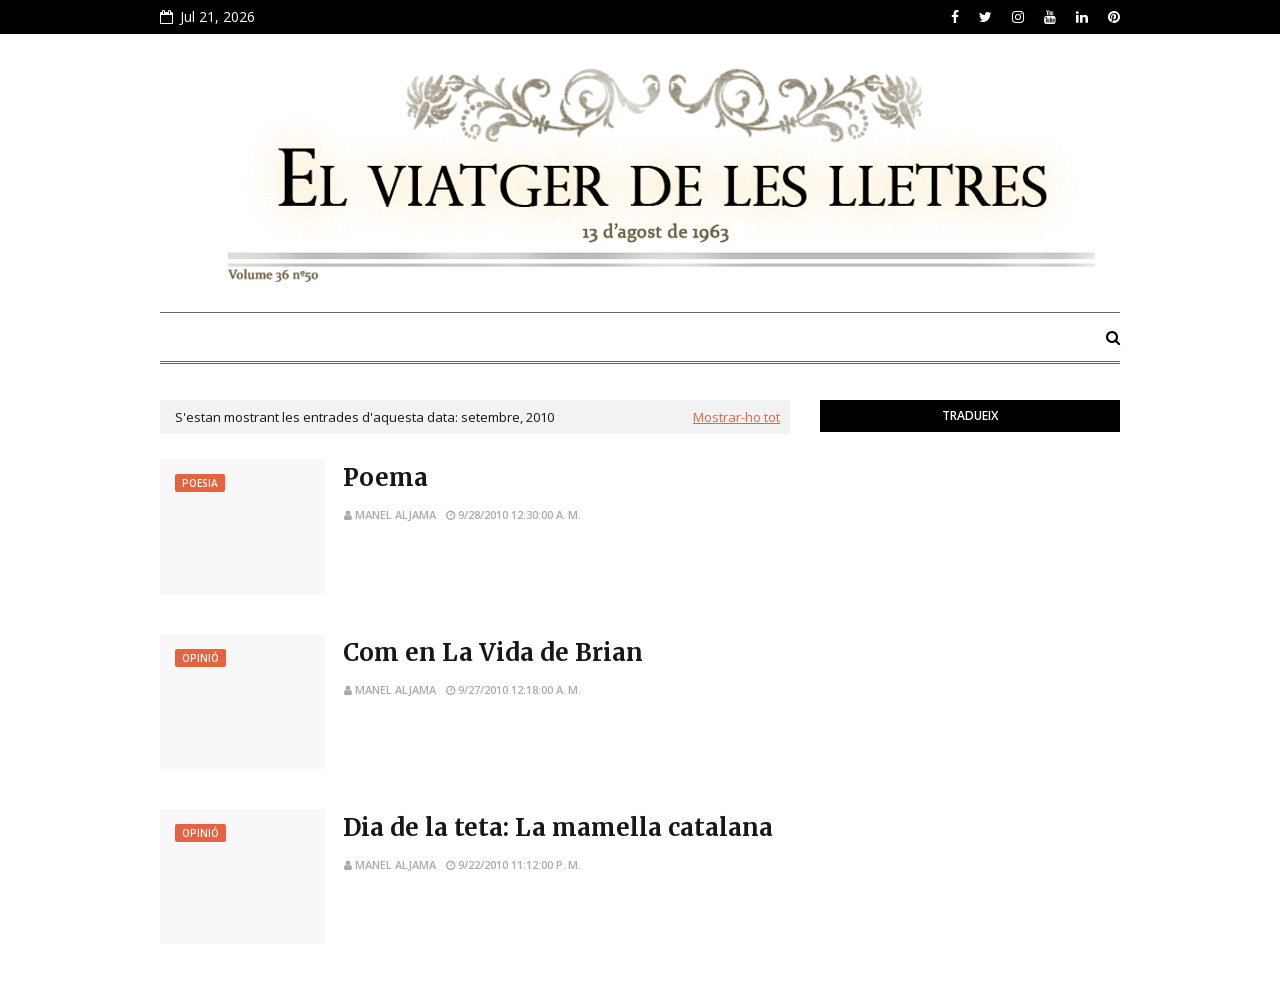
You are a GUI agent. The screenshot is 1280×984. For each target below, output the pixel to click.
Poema (385, 477)
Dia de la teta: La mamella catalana (558, 827)
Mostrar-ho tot (736, 417)
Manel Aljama (395, 514)
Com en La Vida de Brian (493, 652)
